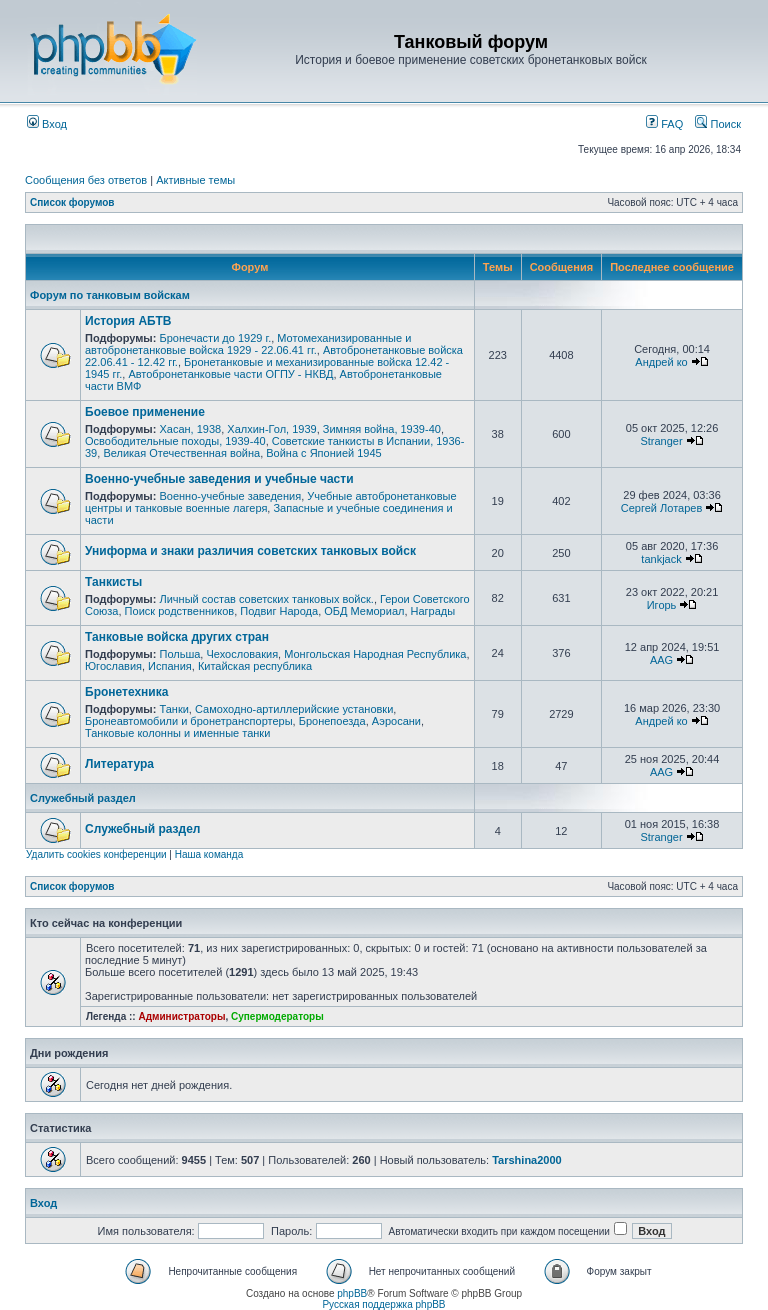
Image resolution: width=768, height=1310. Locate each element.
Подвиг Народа (279, 611)
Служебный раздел (83, 798)
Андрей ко (661, 362)
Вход (47, 124)
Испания (170, 666)
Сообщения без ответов (86, 180)
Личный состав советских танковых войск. (266, 599)
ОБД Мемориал (364, 611)
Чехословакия (242, 654)
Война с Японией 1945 (323, 453)
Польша (179, 654)
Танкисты (113, 582)
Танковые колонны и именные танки (177, 733)
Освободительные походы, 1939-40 (175, 441)
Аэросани (396, 721)
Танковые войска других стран (177, 637)
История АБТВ (128, 321)
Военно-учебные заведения (230, 496)
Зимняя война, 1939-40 (382, 429)
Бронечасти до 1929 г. (215, 338)
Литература (119, 764)
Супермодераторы (277, 1016)
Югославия (113, 666)
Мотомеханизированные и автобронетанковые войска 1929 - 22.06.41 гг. (248, 344)
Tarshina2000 (527, 1160)
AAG (661, 660)
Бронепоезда (332, 721)
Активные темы (195, 180)
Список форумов (72, 202)
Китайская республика (255, 666)
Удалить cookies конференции (96, 854)
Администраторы (181, 1016)
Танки (173, 709)
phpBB (352, 1293)
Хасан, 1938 (190, 429)
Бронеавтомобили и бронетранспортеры (189, 721)
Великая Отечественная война (181, 453)
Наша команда (209, 854)
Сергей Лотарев (661, 508)
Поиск (718, 124)
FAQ (664, 124)
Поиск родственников (180, 611)
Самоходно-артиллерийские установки (294, 709)
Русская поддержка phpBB (383, 1304)
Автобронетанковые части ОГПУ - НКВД (230, 374)
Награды (433, 611)
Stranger (661, 441)
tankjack (661, 559)
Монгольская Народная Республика (375, 654)
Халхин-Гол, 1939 (271, 429)
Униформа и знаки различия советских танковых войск (250, 551)
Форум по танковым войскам (110, 295)
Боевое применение (145, 412)
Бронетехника (126, 692)
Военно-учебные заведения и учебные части (219, 479)
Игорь (662, 605)
